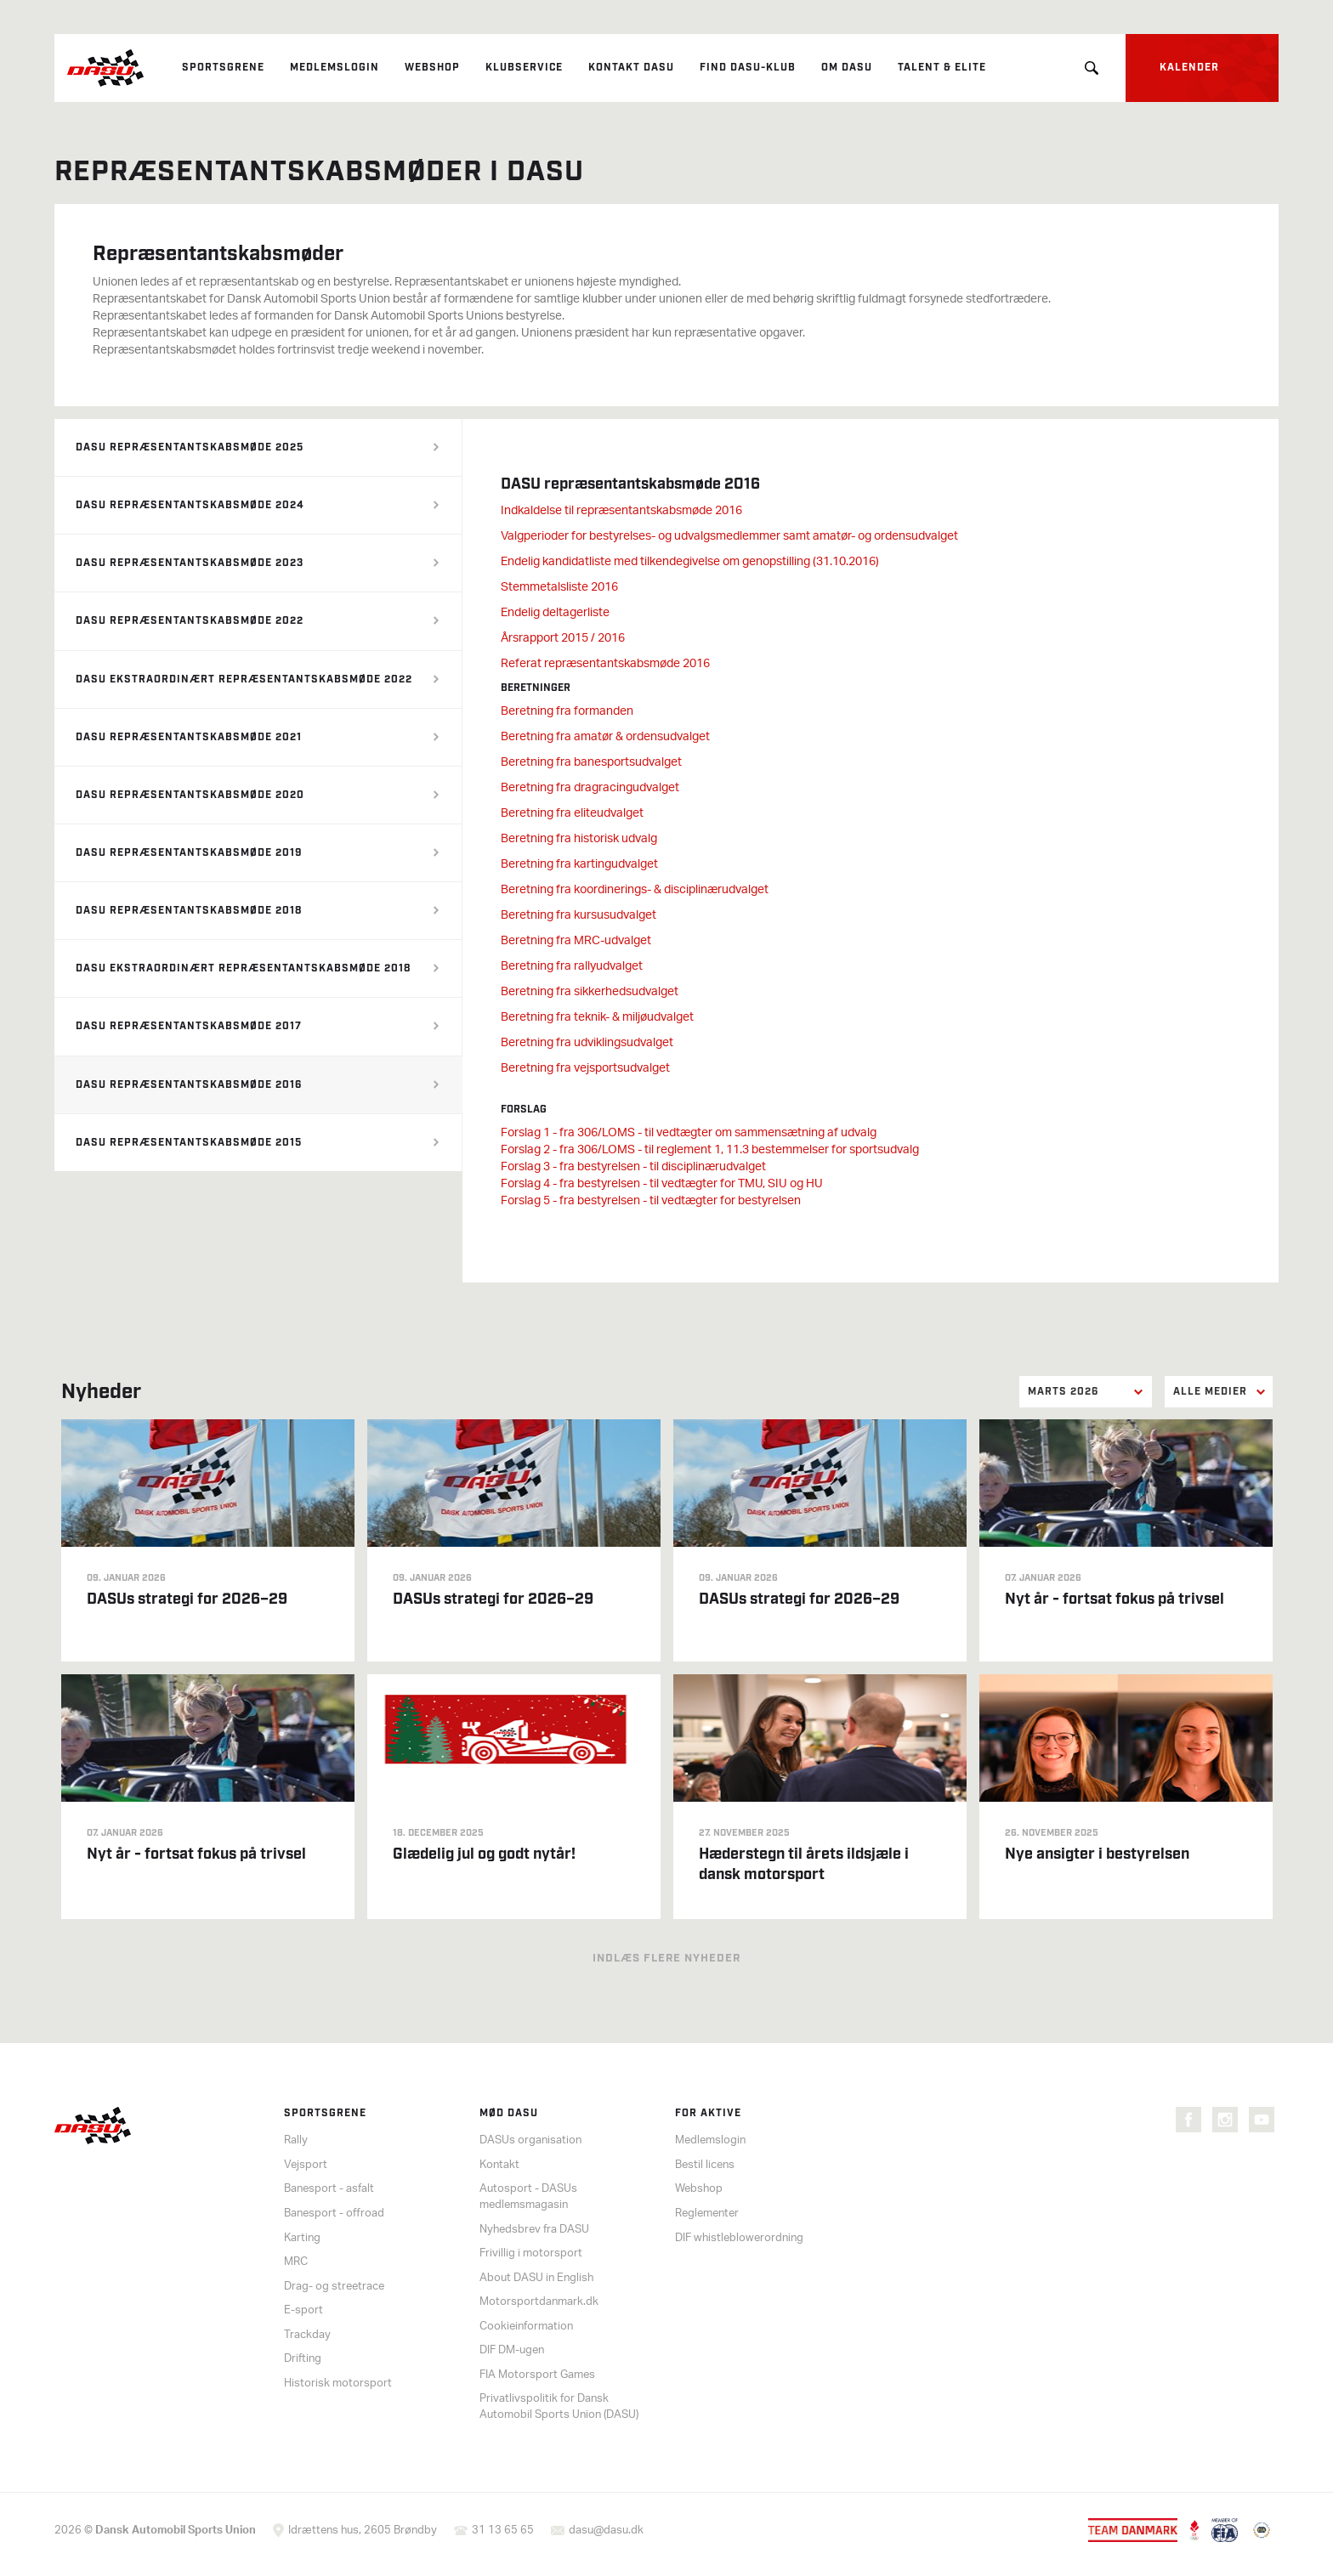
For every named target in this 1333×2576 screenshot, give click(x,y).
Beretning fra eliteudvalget (572, 814)
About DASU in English (536, 2278)
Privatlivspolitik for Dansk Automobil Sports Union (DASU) (558, 2406)
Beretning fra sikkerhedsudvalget (589, 992)
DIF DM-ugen (511, 2350)
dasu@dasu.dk (606, 2530)
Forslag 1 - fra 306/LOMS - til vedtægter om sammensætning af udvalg (688, 1133)
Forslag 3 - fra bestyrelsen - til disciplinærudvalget (633, 1167)
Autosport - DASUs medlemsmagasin (528, 2197)
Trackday (307, 2335)
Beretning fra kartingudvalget (579, 865)
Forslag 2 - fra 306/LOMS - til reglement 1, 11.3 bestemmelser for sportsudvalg (710, 1150)
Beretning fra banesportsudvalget (591, 763)
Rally (296, 2140)
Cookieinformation (526, 2326)
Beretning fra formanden (567, 712)
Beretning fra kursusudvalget (578, 916)
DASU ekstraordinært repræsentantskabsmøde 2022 (244, 679)
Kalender (1189, 67)
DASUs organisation (530, 2140)
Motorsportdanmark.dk (538, 2302)
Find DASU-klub (748, 67)
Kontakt (499, 2165)
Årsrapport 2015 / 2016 (563, 639)
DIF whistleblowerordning (739, 2238)
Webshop (432, 67)
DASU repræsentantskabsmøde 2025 (189, 447)
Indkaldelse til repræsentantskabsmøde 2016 (621, 511)
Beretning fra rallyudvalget (572, 967)
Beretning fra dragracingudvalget (590, 788)
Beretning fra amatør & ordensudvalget (605, 737)
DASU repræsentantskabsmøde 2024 (190, 505)
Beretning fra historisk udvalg (579, 839)
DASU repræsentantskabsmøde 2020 (190, 795)
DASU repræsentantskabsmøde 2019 (189, 852)
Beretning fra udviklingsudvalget (587, 1043)
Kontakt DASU (631, 67)
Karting (302, 2238)
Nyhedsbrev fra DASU (534, 2229)
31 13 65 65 (503, 2530)
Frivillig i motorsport (530, 2253)
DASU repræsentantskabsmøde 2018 (189, 910)
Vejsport (305, 2165)
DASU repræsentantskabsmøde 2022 (189, 620)
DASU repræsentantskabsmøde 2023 (189, 563)
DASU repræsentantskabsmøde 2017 (189, 1026)
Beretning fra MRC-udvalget (576, 941)
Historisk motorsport (338, 2383)
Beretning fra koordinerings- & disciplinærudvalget (635, 890)
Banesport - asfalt (329, 2189)
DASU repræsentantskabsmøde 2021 (189, 737)
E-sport (303, 2310)
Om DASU (846, 67)
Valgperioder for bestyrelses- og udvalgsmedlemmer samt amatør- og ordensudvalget (729, 537)
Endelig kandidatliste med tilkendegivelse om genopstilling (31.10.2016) (690, 562)
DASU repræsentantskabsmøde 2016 (189, 1085)
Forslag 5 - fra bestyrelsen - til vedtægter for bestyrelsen (651, 1201)
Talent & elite (942, 67)
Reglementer (707, 2213)
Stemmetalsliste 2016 (559, 588)
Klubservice (524, 67)
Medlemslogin (334, 67)
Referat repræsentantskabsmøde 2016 (605, 664)
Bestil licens (705, 2165)
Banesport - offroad (334, 2213)
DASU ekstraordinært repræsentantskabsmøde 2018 (243, 968)
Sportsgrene (223, 67)
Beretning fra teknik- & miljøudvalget (597, 1018)
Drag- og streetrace (334, 2286)
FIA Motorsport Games (537, 2375)
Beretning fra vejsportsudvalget (585, 1069)
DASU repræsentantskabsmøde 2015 (189, 1142)
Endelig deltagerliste (555, 613)
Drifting (302, 2359)
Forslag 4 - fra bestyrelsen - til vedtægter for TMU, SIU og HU (662, 1184)
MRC (296, 2262)
